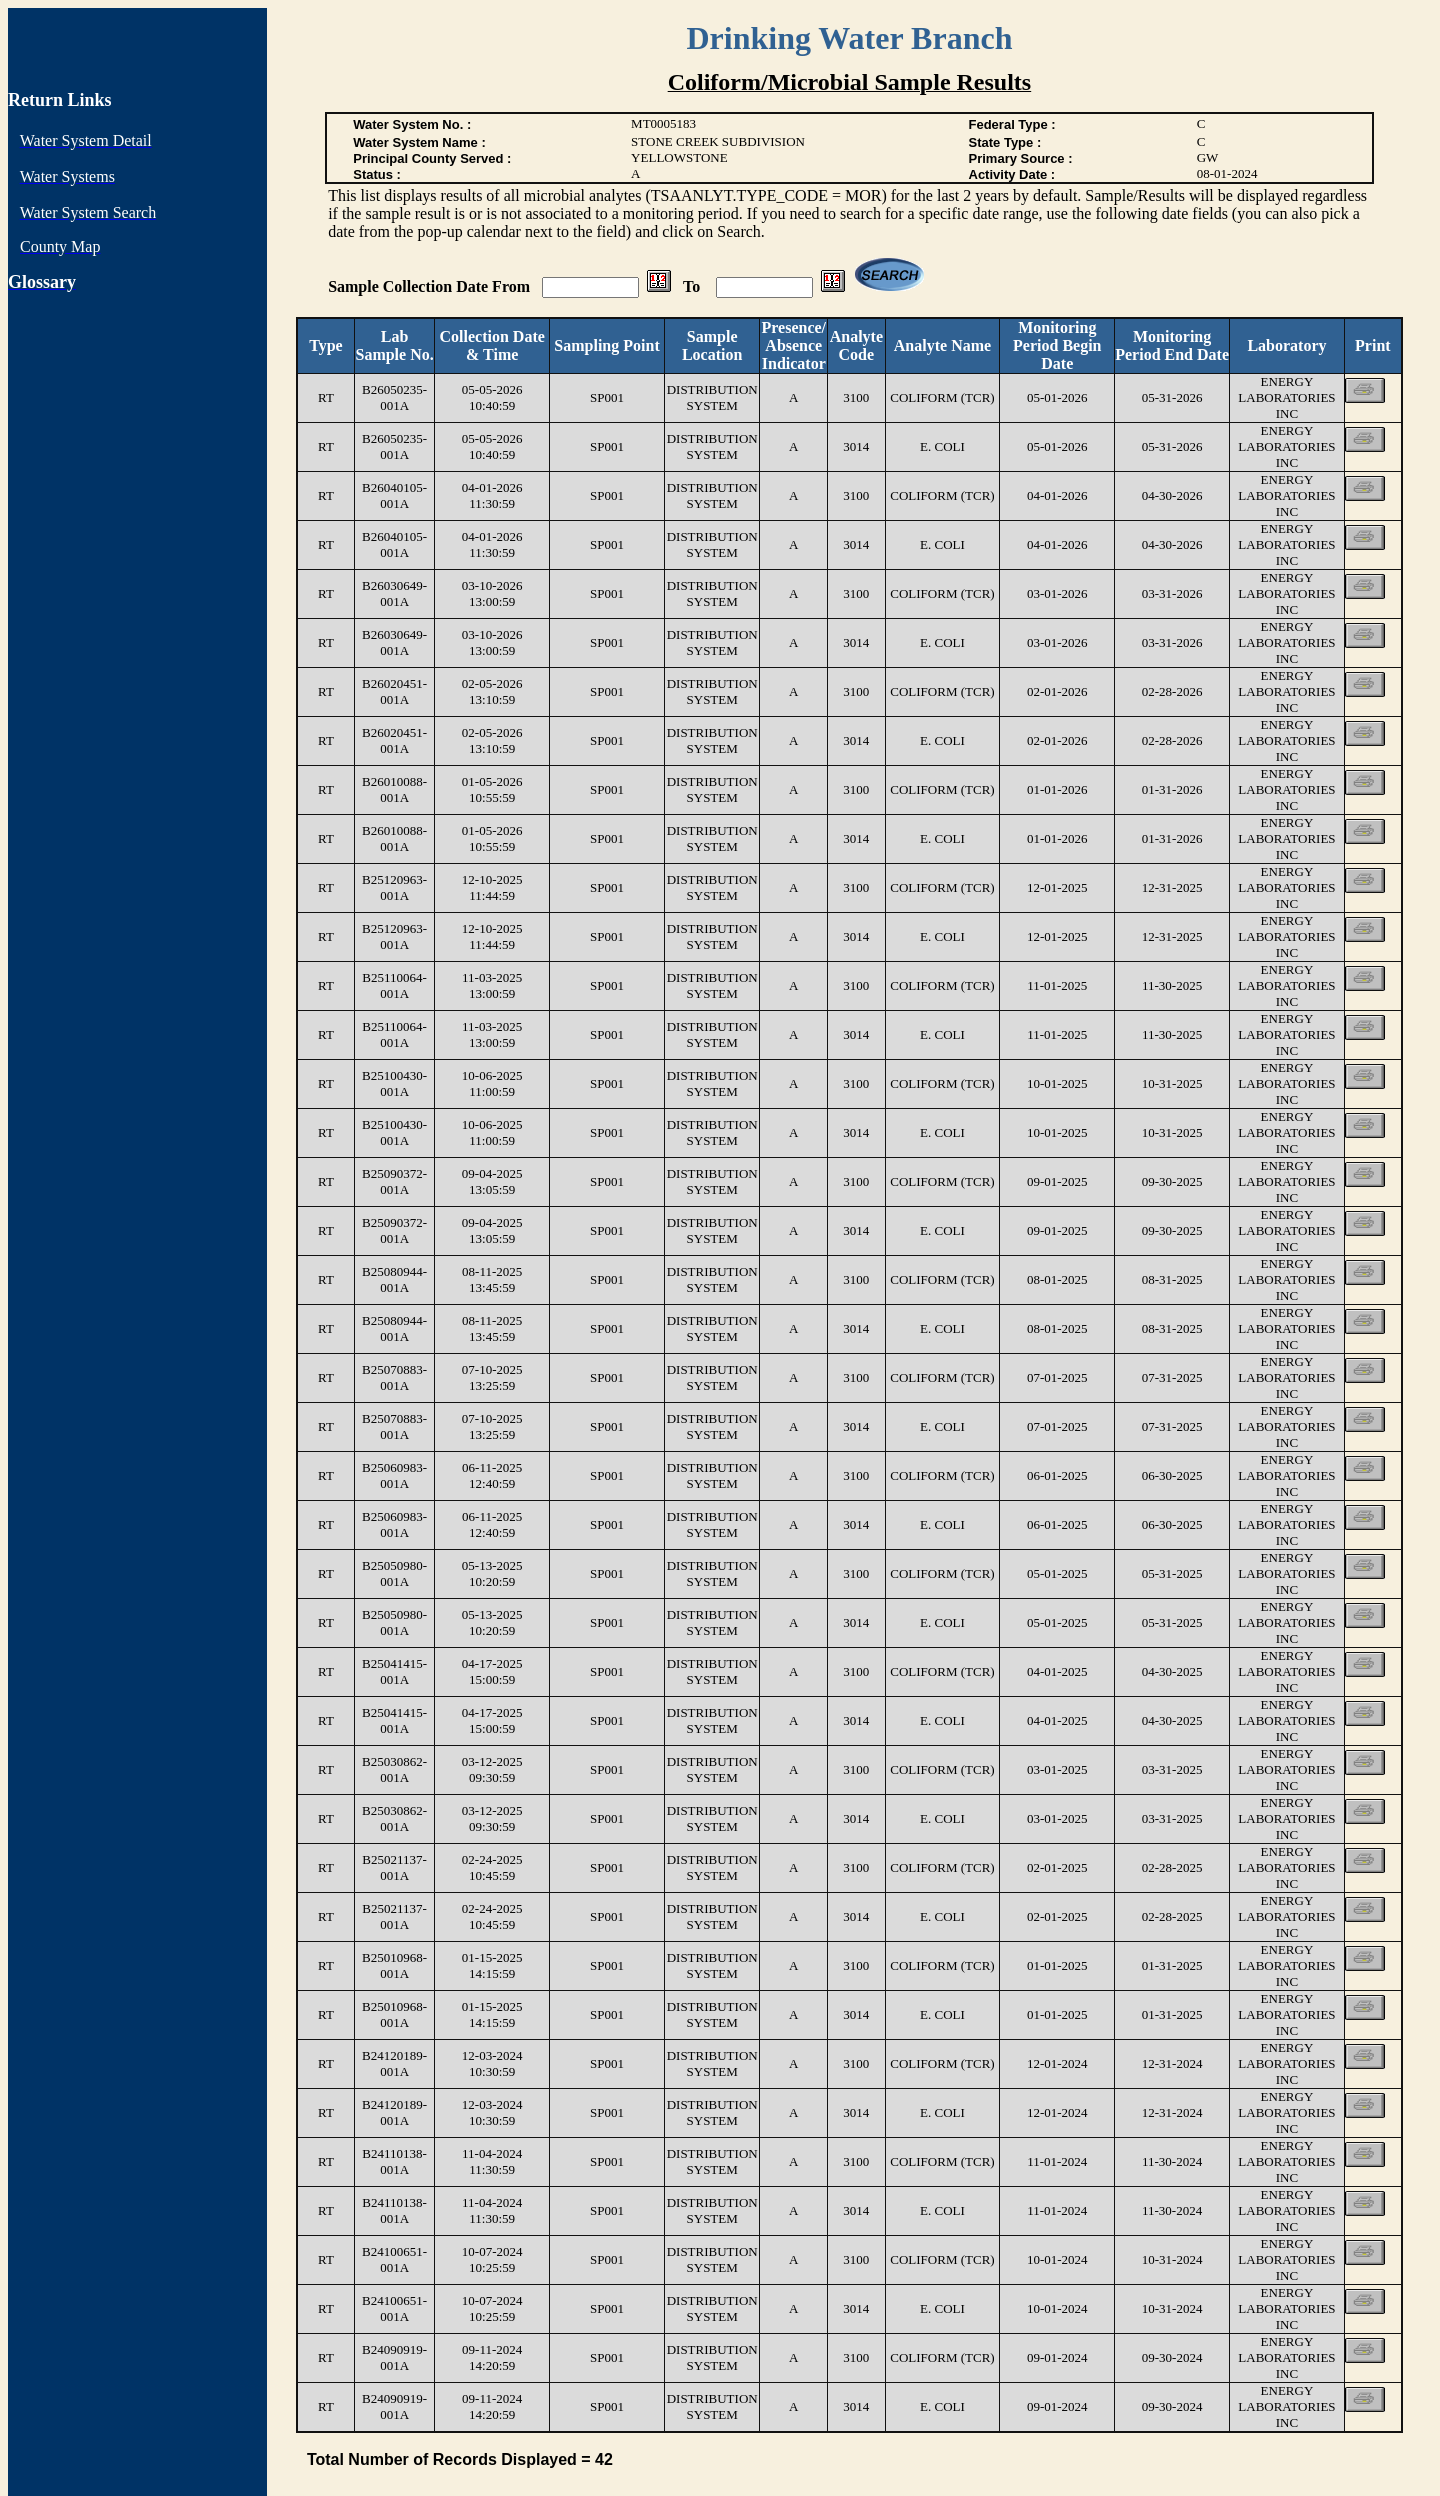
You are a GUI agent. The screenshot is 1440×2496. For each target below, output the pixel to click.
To (693, 286)
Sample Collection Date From (431, 286)
